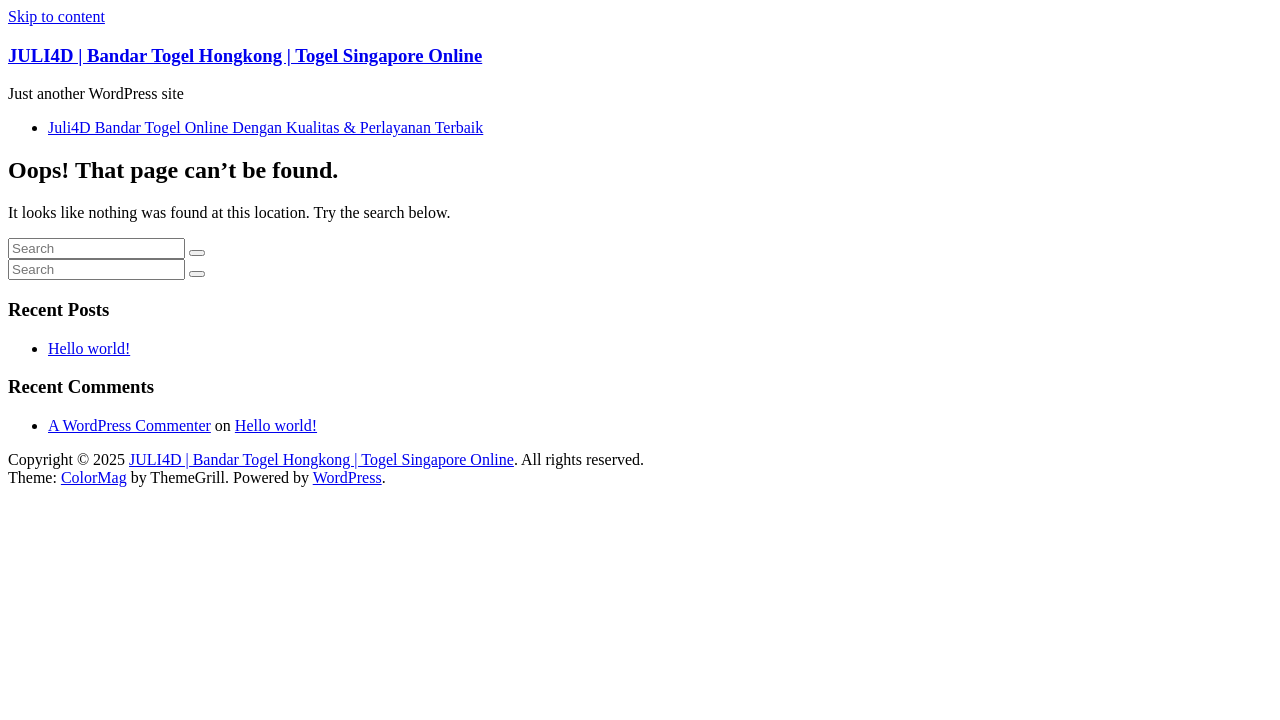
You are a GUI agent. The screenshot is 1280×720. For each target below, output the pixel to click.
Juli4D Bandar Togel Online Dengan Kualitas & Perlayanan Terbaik (265, 127)
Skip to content (56, 16)
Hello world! (89, 348)
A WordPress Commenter (129, 425)
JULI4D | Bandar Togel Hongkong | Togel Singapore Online (245, 55)
